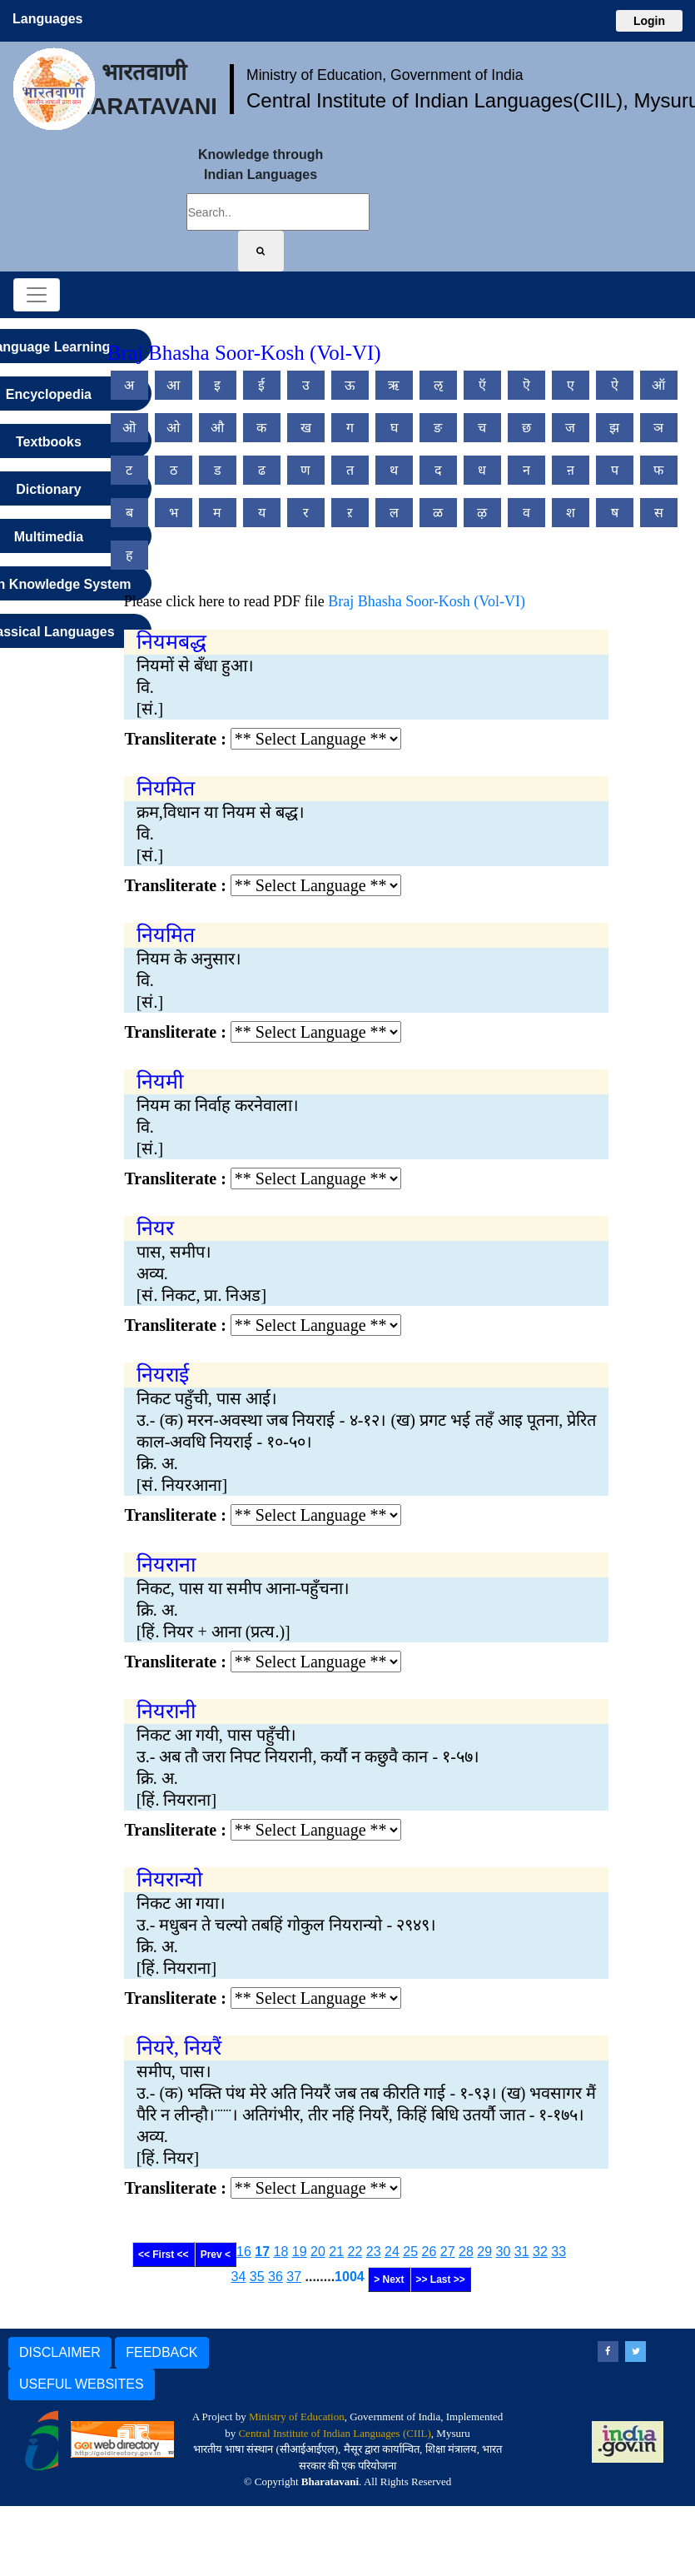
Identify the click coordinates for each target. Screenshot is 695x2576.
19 (299, 2252)
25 (410, 2252)
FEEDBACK (161, 2352)
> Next (389, 2279)
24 (392, 2252)
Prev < (216, 2254)
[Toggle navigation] (36, 294)
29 (484, 2252)
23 (373, 2252)
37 (293, 2277)
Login (649, 20)
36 (275, 2277)
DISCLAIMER (60, 2352)
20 (317, 2252)
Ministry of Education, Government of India (385, 75)
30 (503, 2252)
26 (429, 2252)
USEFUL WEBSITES (81, 2384)
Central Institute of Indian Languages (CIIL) (334, 2433)
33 (558, 2252)
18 (281, 2252)
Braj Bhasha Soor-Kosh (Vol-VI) (426, 601)
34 (238, 2277)
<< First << (163, 2254)
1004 (350, 2277)
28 (466, 2252)
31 (521, 2252)
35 (257, 2277)
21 (336, 2252)
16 (243, 2252)
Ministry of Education (297, 2416)
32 (540, 2252)
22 (355, 2252)
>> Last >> (440, 2279)
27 (447, 2252)
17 (262, 2252)
